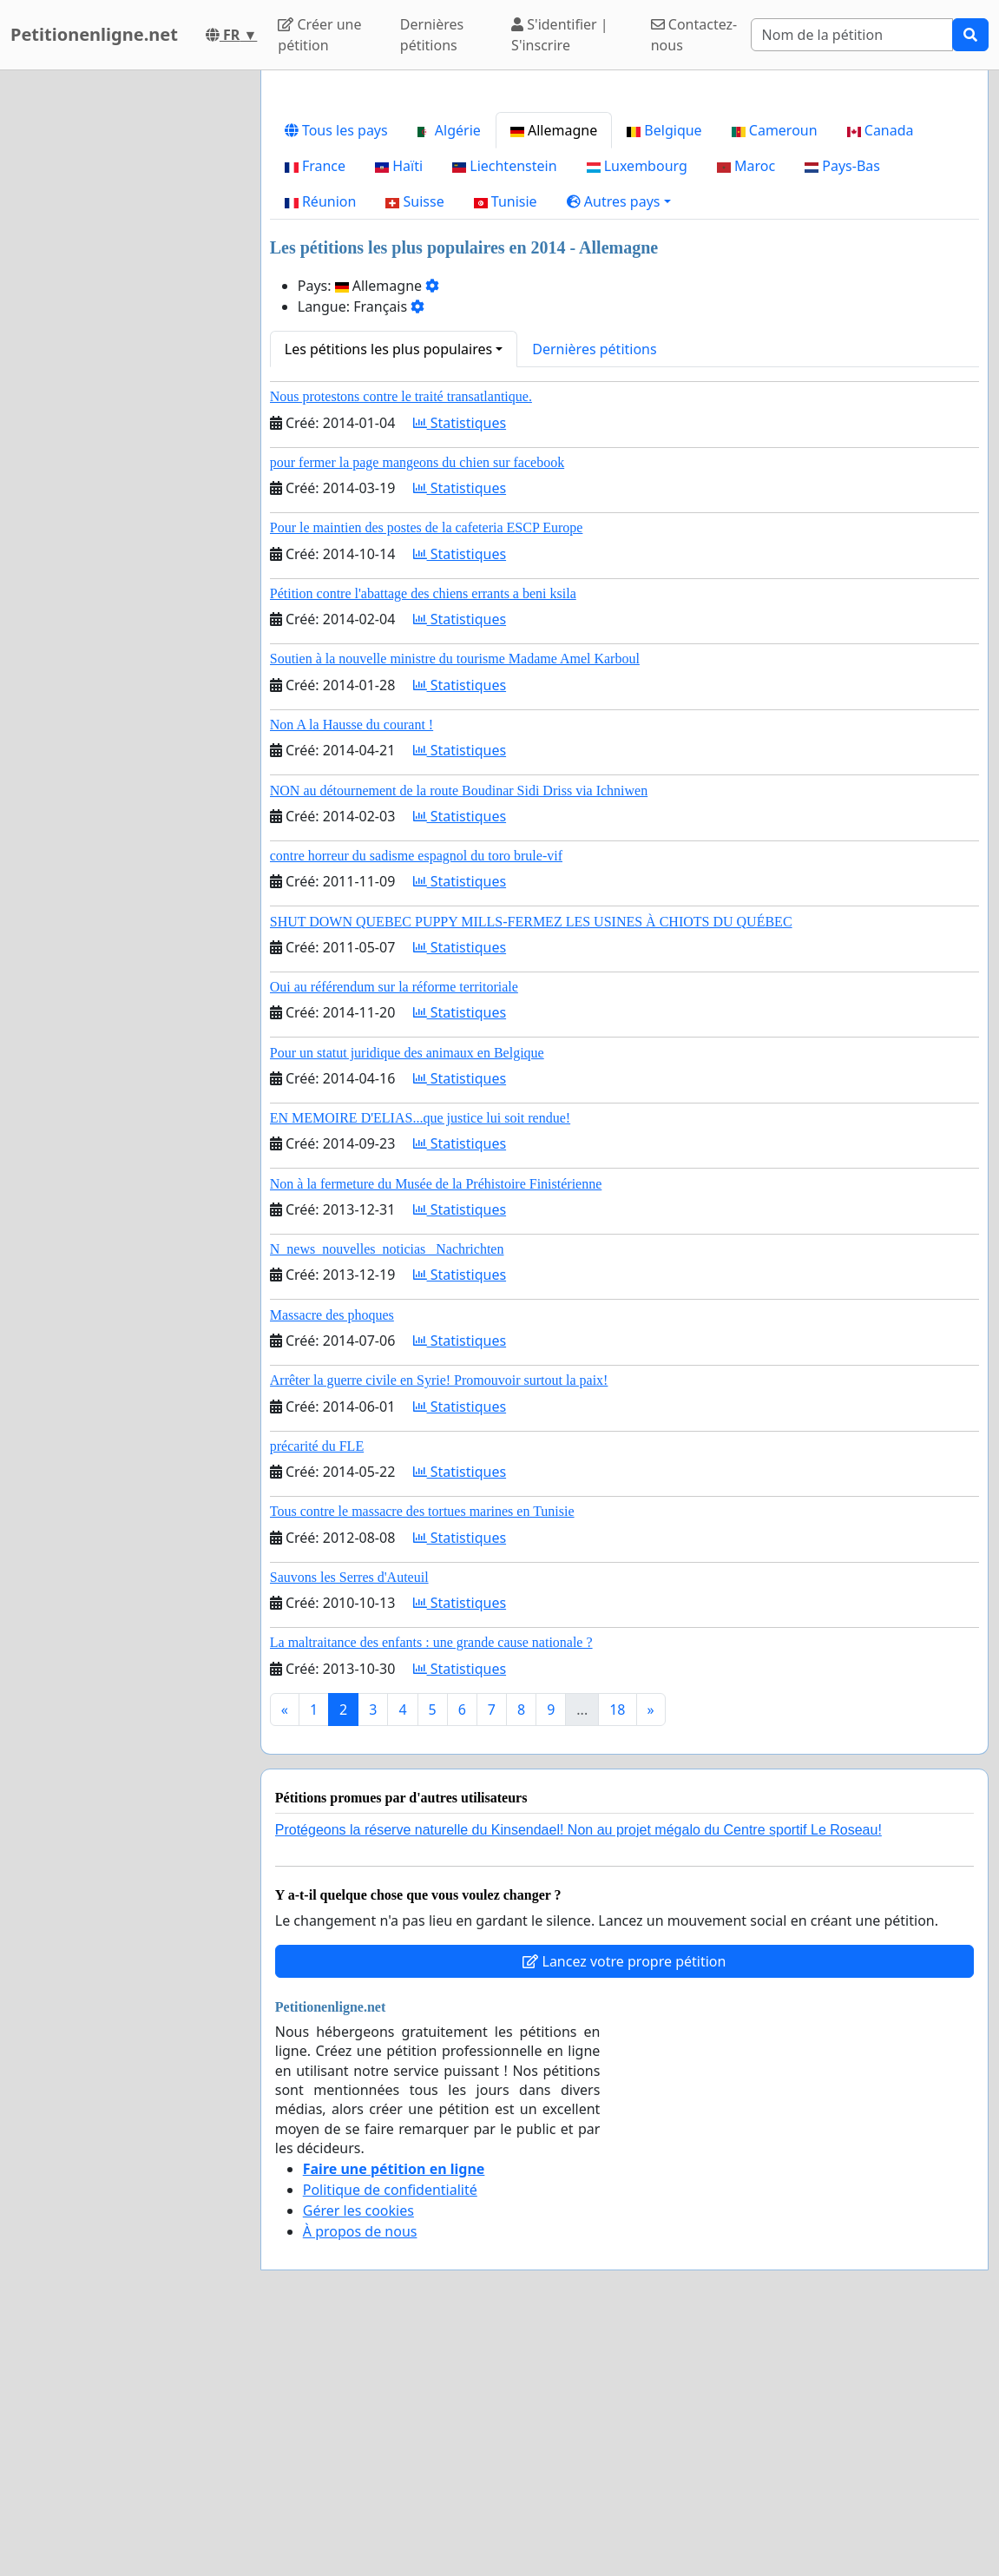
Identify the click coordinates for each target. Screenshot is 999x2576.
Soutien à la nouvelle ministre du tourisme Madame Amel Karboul (455, 901)
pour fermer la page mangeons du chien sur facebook (417, 705)
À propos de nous (360, 2474)
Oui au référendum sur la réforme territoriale (394, 1229)
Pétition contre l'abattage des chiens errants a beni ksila (423, 836)
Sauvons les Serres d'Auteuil (349, 1820)
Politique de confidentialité (390, 2432)
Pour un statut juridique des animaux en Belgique (407, 1295)
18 (617, 1952)
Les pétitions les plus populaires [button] (388, 592)
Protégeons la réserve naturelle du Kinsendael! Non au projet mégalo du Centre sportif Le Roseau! (578, 2072)
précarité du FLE (317, 1689)
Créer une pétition (319, 35)
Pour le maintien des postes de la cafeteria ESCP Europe (426, 770)
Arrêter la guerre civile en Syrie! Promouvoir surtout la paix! (439, 1623)
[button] (619, 444)
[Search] (852, 34)
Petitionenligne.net (94, 34)
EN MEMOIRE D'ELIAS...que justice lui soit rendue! (420, 1361)
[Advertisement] (624, 219)
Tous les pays (336, 373)
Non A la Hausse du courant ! (351, 967)
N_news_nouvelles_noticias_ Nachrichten (387, 1492)
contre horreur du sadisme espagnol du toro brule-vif (416, 1098)
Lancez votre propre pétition (624, 2204)
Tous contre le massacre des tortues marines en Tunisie (422, 1754)
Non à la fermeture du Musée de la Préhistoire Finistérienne (436, 1427)
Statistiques (460, 665)
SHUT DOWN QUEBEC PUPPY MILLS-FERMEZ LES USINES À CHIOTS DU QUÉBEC (531, 1164)
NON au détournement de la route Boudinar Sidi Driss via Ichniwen (458, 1033)
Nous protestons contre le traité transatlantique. (401, 639)
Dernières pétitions (431, 35)
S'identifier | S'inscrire (559, 35)
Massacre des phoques (332, 1558)
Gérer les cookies (358, 2453)
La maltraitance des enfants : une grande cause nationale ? (431, 1885)
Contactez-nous (694, 35)
